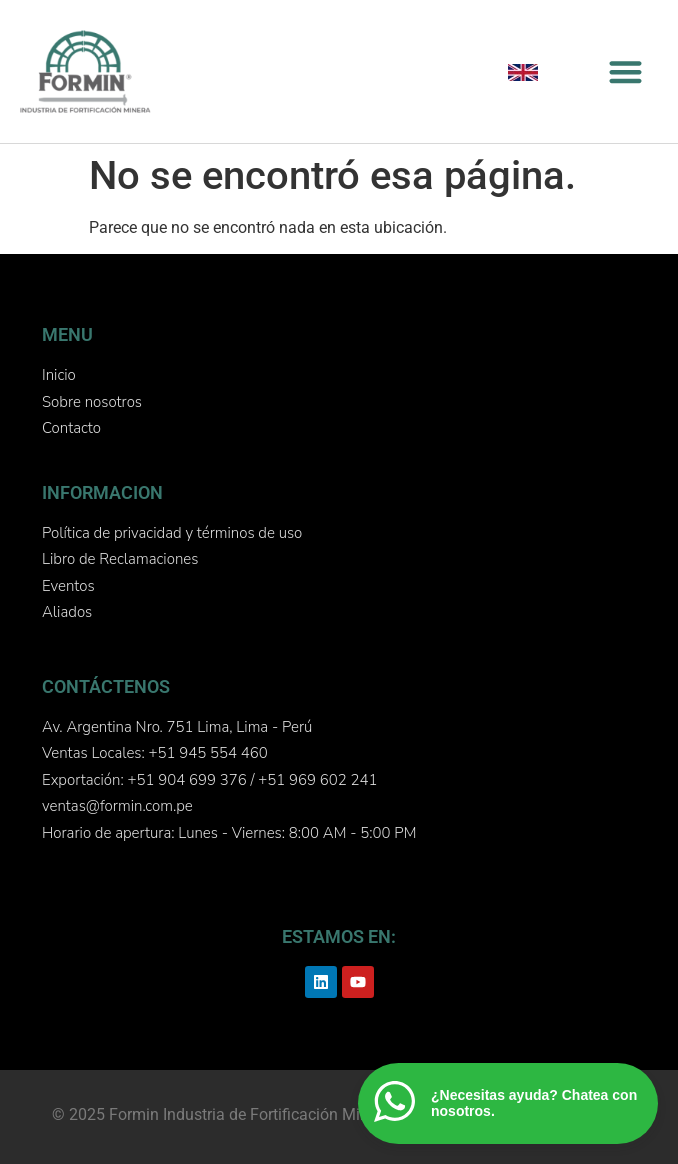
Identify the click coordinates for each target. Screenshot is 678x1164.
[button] (625, 71)
